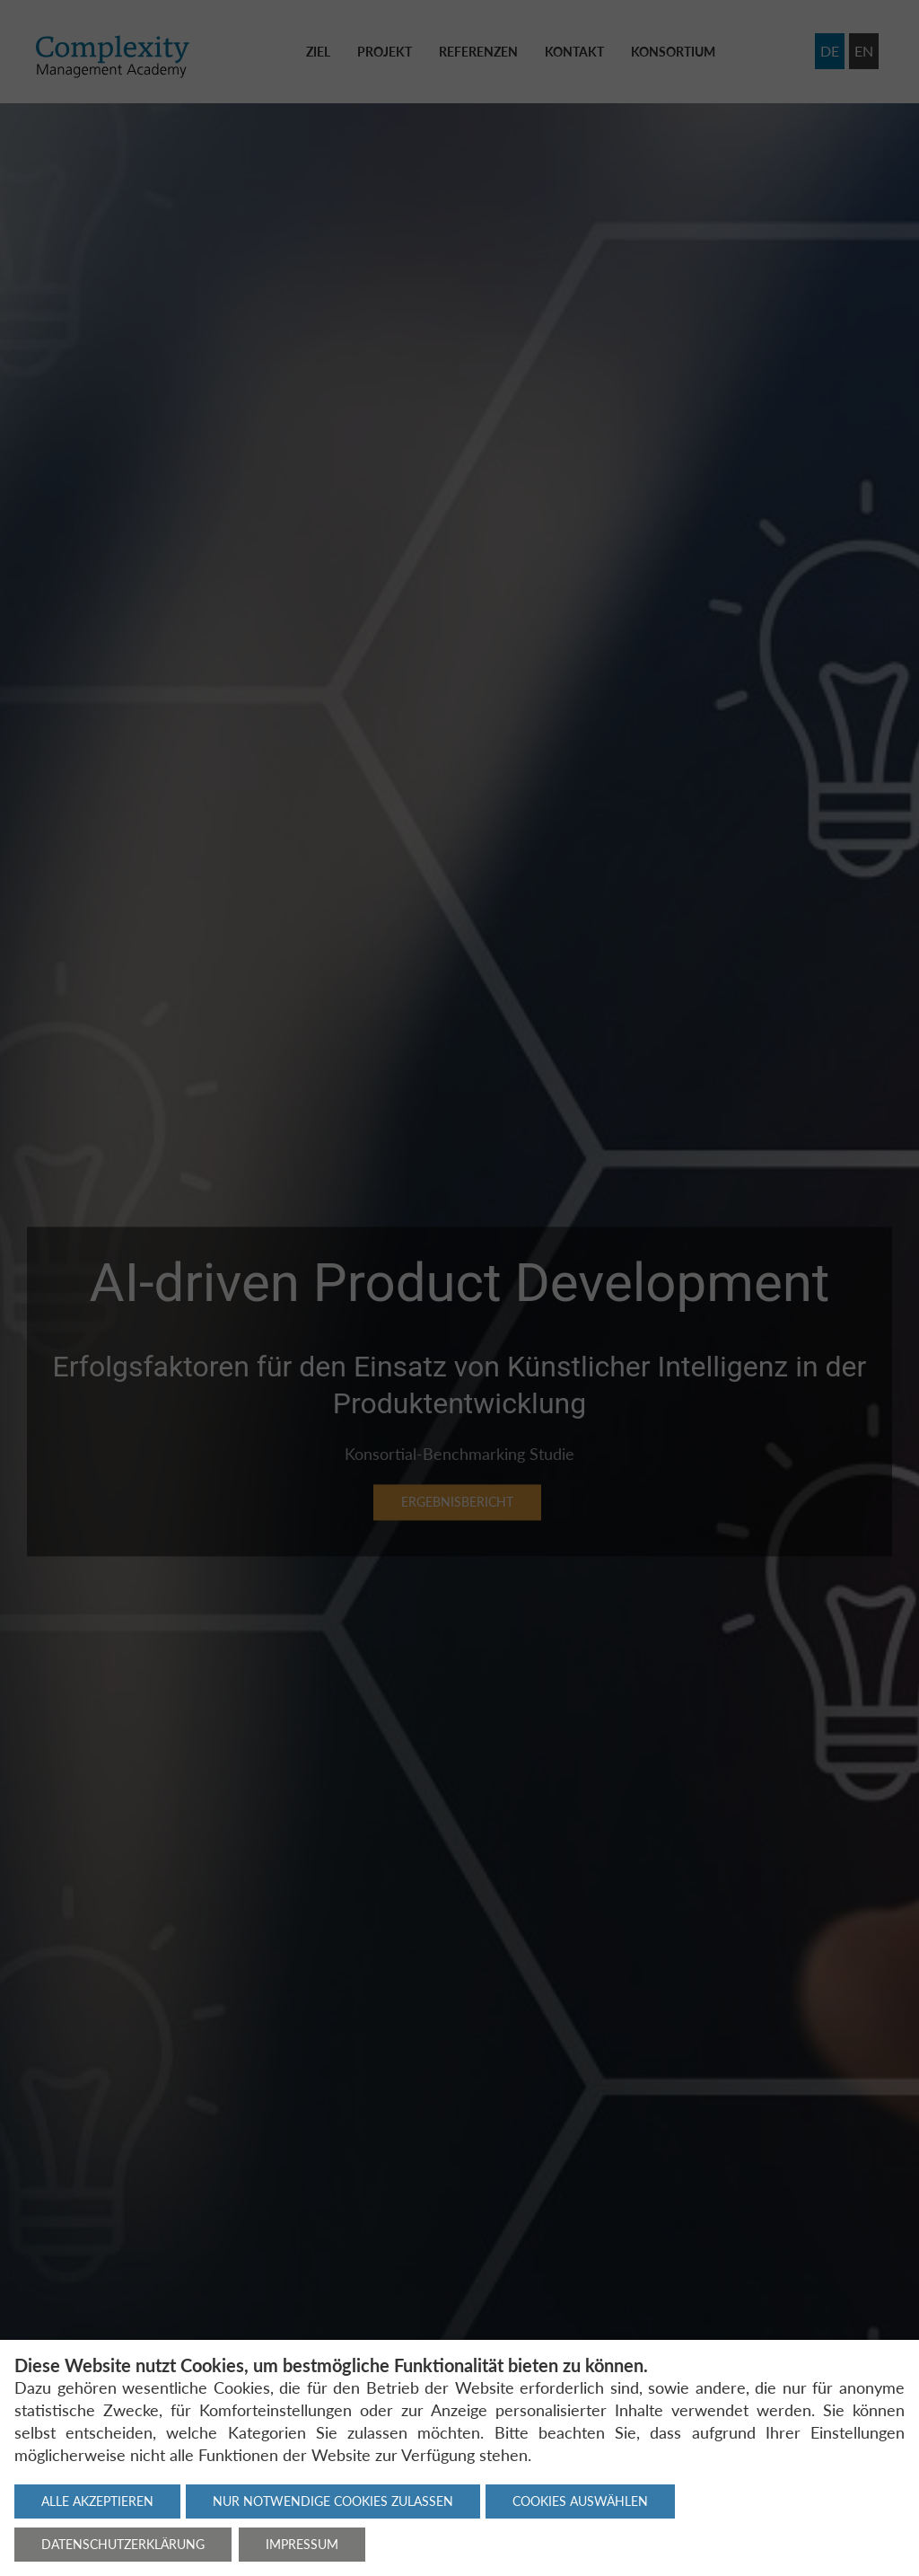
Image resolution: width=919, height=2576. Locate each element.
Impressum (302, 2544)
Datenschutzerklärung (123, 2544)
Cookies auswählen (580, 2501)
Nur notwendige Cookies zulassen (333, 2501)
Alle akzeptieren (97, 2501)
